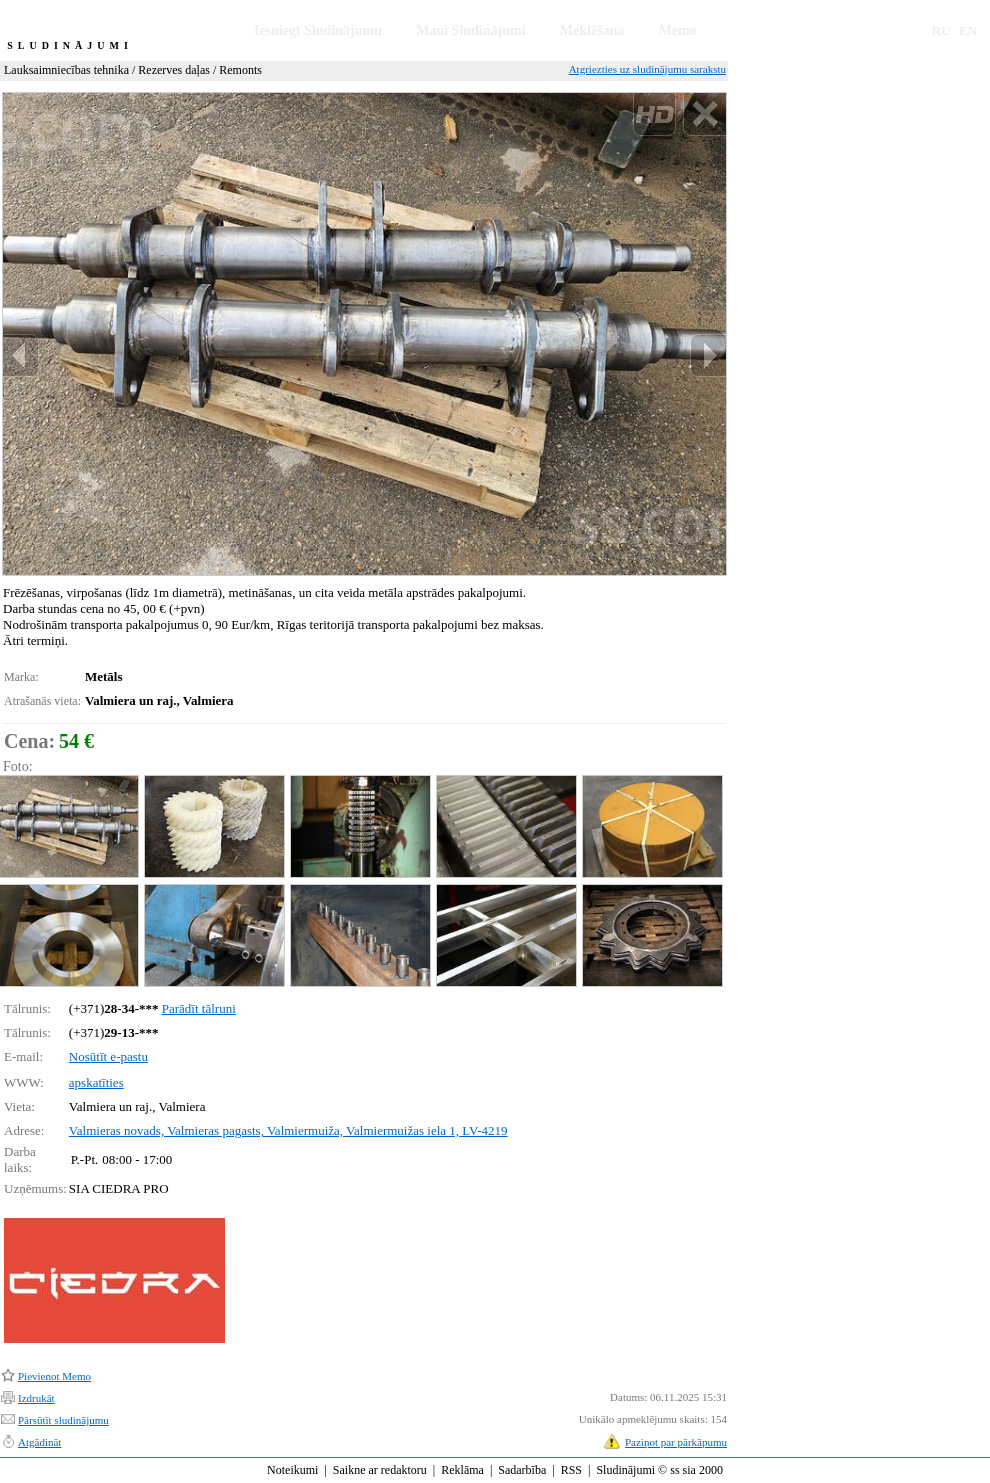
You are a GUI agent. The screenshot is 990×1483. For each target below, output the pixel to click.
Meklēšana (592, 30)
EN (968, 30)
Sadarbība (522, 1470)
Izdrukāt (36, 1398)
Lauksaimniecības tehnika (66, 70)
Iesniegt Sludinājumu (318, 30)
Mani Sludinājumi (470, 30)
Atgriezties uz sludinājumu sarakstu (647, 69)
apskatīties (96, 1082)
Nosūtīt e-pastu (108, 1056)
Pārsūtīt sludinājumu (63, 1420)
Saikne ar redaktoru (380, 1470)
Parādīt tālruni (199, 1008)
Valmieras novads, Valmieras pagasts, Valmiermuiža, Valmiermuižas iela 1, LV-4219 (288, 1130)
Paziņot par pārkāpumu (676, 1442)
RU (941, 30)
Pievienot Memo (54, 1376)
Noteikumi (292, 1470)
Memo (678, 30)
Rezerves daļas (174, 70)
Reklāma (462, 1470)
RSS (571, 1470)
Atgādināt (39, 1442)
